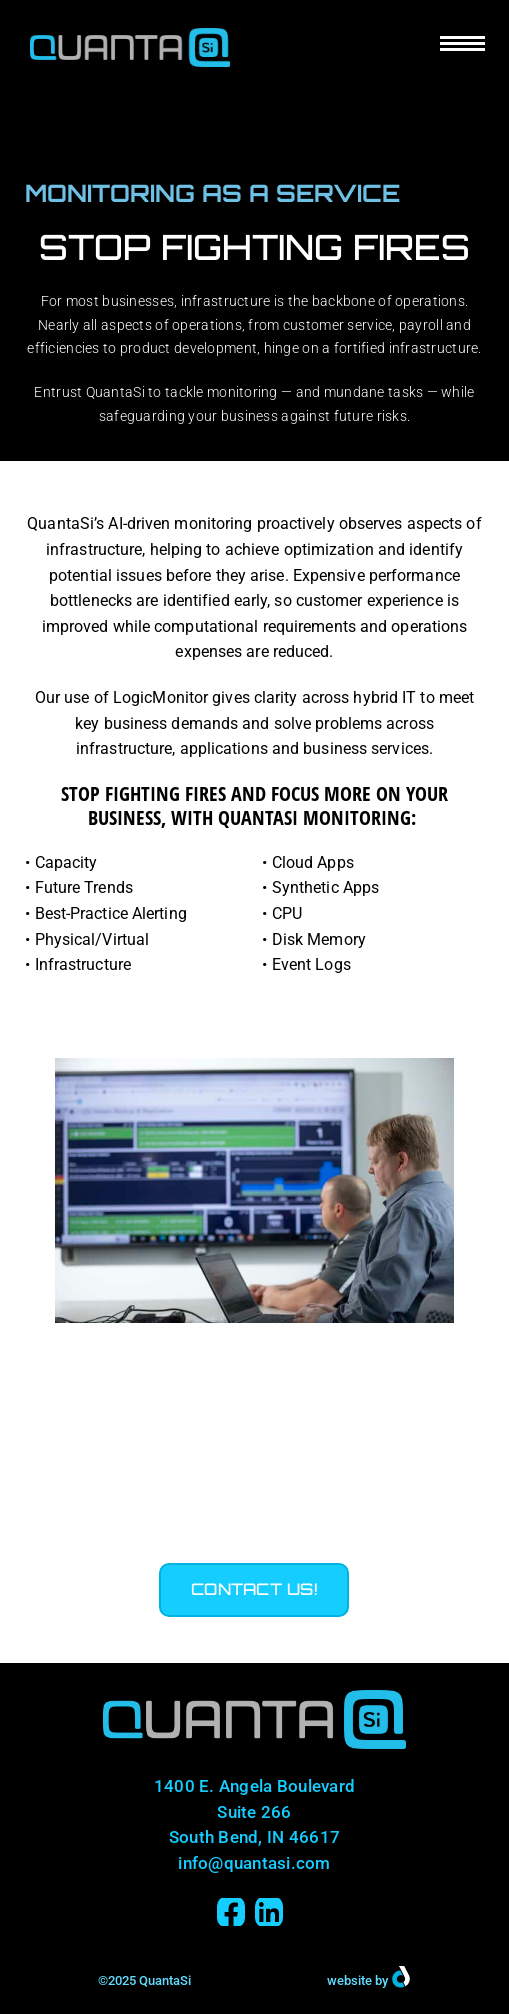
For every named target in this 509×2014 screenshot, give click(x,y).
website (349, 1980)
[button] (254, 1590)
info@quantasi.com (254, 1863)
